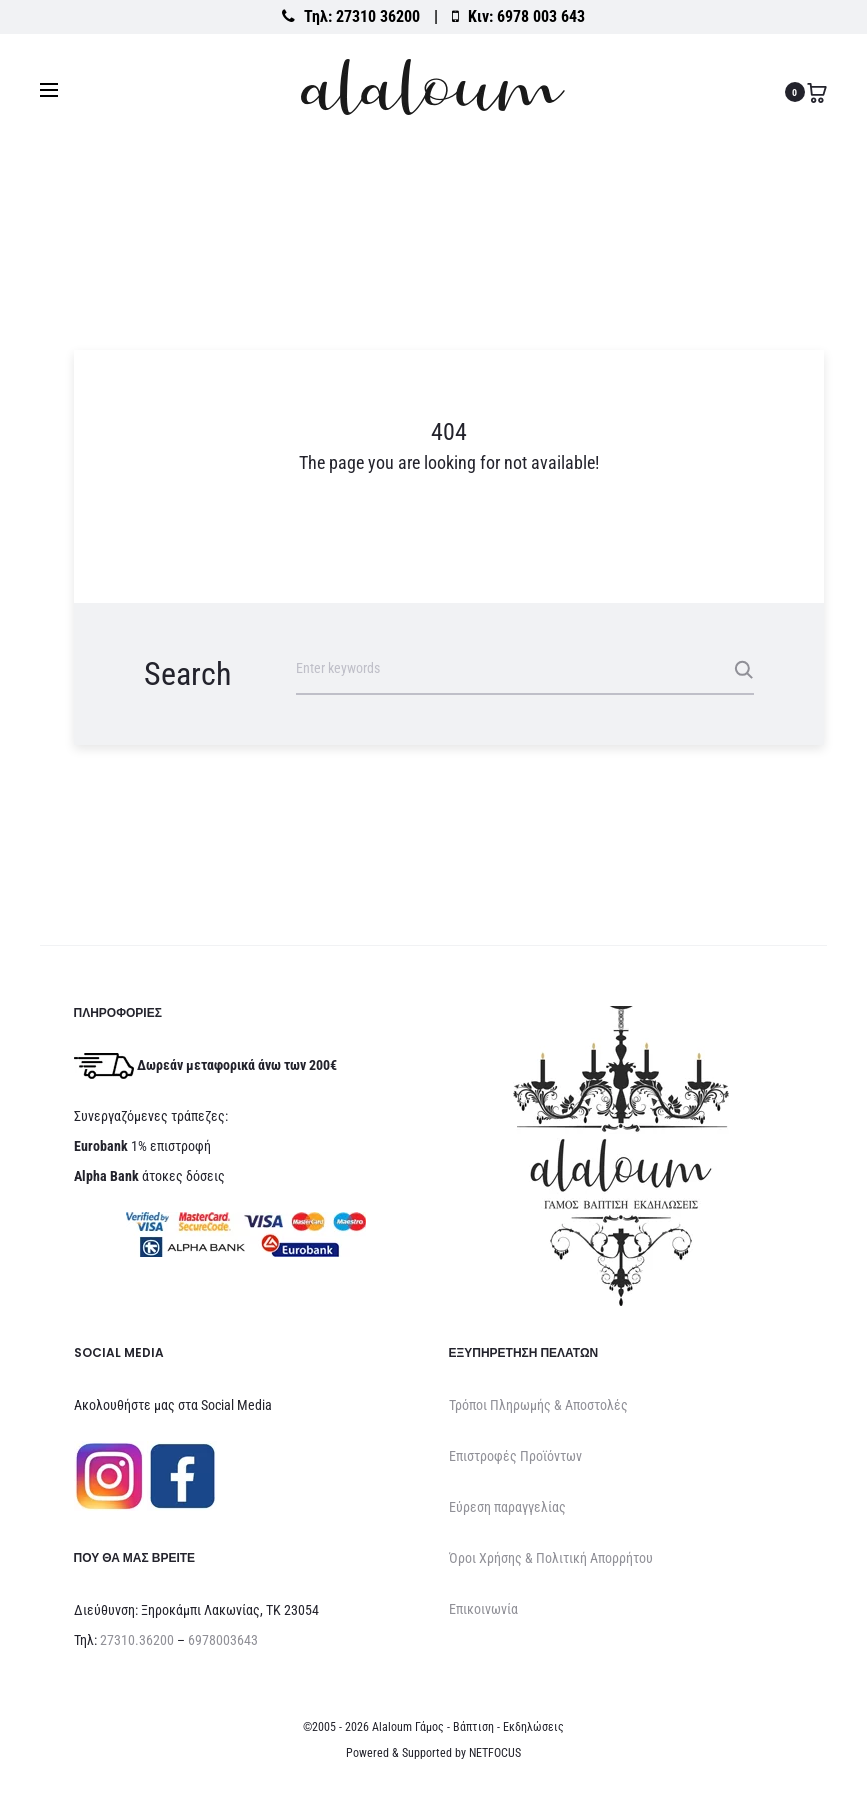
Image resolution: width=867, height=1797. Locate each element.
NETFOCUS (495, 1753)
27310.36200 (137, 1640)
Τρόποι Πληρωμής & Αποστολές (538, 1405)
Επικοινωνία (483, 1609)
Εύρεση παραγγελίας (507, 1507)
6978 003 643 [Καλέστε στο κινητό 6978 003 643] (541, 16)
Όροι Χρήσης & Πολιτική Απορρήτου (551, 1558)
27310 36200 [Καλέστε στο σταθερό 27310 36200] (378, 16)
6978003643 (223, 1640)
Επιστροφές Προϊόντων (515, 1456)
